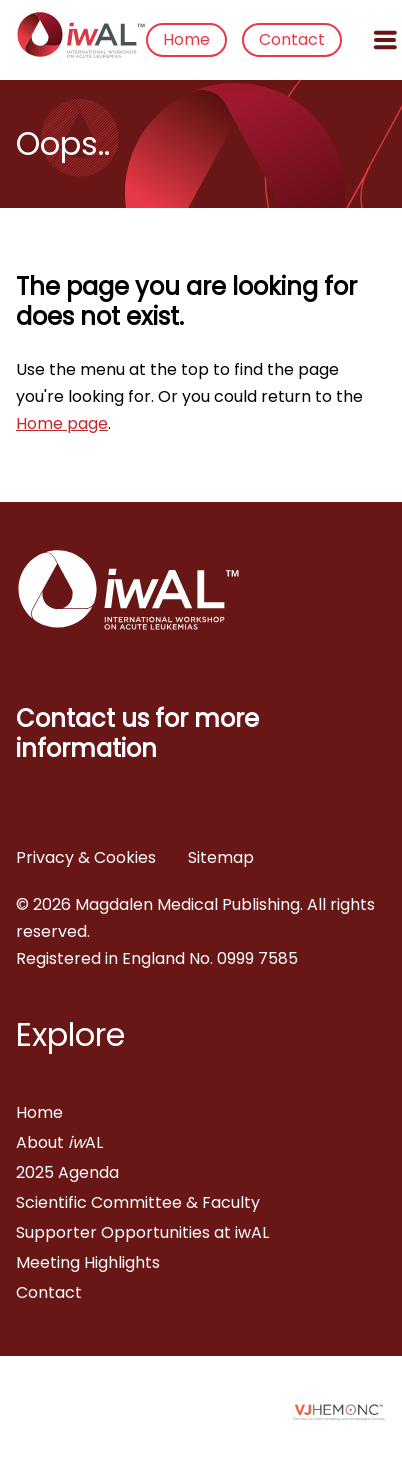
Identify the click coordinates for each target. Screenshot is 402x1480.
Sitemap (221, 857)
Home (186, 39)
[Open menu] (385, 40)
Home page (62, 423)
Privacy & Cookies (86, 857)
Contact (292, 39)
